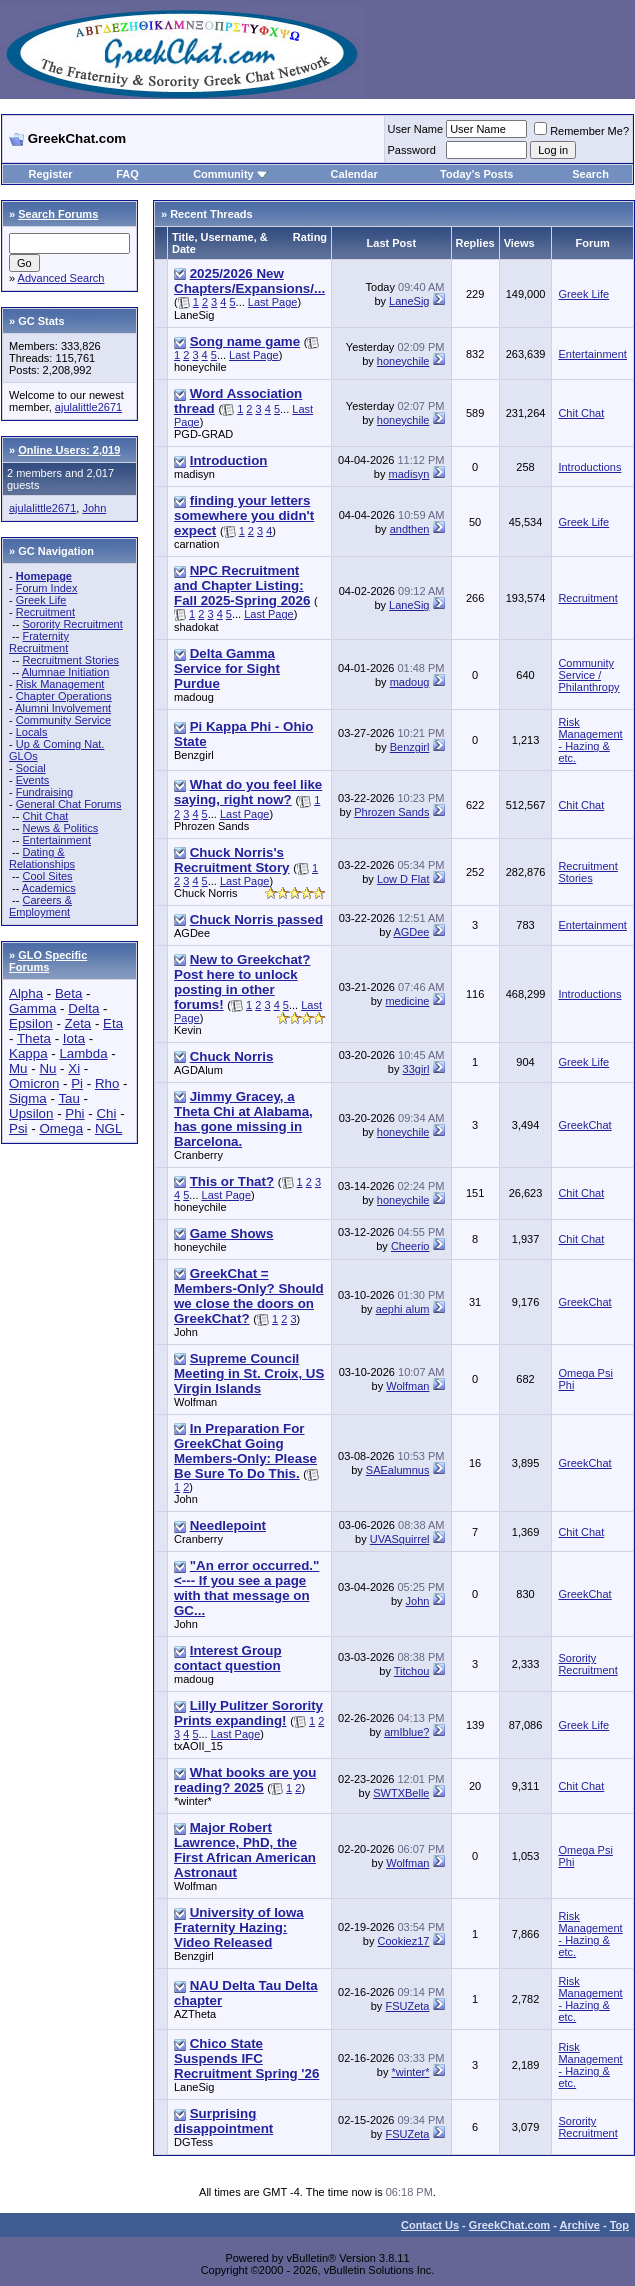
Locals (32, 732)
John (94, 508)
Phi (74, 1113)
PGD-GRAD (203, 434)
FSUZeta (407, 2006)
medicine (407, 1001)
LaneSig (194, 315)
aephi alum (403, 1309)
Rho (107, 1083)
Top (619, 2225)
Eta (113, 1023)
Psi (18, 1128)
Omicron (34, 1083)
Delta (83, 1008)
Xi (74, 1068)
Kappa (28, 1053)
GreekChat (584, 1125)
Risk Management (60, 684)
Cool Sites (47, 876)
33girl (416, 1069)
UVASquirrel (400, 1539)
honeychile (200, 367)
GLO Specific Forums (48, 961)
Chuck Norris (206, 893)
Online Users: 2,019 (69, 450)
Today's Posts (476, 174)
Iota (74, 1038)
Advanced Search (61, 278)
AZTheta (195, 2014)
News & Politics (60, 828)
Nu (47, 1068)
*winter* (193, 1801)
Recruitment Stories (70, 660)
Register (51, 174)
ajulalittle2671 (88, 407)
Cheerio (410, 1246)
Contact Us (430, 2225)
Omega (61, 1128)
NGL (108, 1128)
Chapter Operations (64, 696)
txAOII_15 (198, 1746)
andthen (410, 529)
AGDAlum (198, 1070)
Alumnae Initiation (65, 672)
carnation (196, 544)
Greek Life (41, 600)
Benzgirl (194, 755)
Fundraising (44, 792)
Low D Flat (403, 879)
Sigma (28, 1098)
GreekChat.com (509, 2225)
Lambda (83, 1053)
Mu (18, 1068)
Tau (69, 1098)
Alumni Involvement (63, 708)
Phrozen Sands (211, 826)
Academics (49, 888)
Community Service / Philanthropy (588, 675)
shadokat (196, 627)
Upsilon (31, 1113)
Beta (68, 993)
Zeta (78, 1023)
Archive (580, 2225)
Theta (34, 1038)
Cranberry (198, 1155)
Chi (106, 1113)
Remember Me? (581, 131)
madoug (194, 697)
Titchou (412, 1671)
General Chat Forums (69, 804)
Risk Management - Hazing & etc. (590, 740)
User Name (416, 129)
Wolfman (195, 1402)
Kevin (188, 1030)
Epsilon (31, 1023)
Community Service (63, 720)
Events (33, 780)
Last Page (273, 302)
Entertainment (56, 840)
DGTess (193, 2142)
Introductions (589, 467)
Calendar (354, 174)
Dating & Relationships (42, 858)
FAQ (127, 174)
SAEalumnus (398, 1470)
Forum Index (47, 588)
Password (412, 150)
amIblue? (406, 1732)
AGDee (192, 933)
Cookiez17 (403, 1941)
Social (31, 768)
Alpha (26, 993)
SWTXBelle (401, 1793)
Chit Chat (45, 816)
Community (230, 174)
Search (590, 174)
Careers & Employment (40, 906)
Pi (77, 1083)
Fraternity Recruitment (39, 642)
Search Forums (58, 214)
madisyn (194, 474)
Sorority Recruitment (72, 624)
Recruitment (45, 612)
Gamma (32, 1008)
